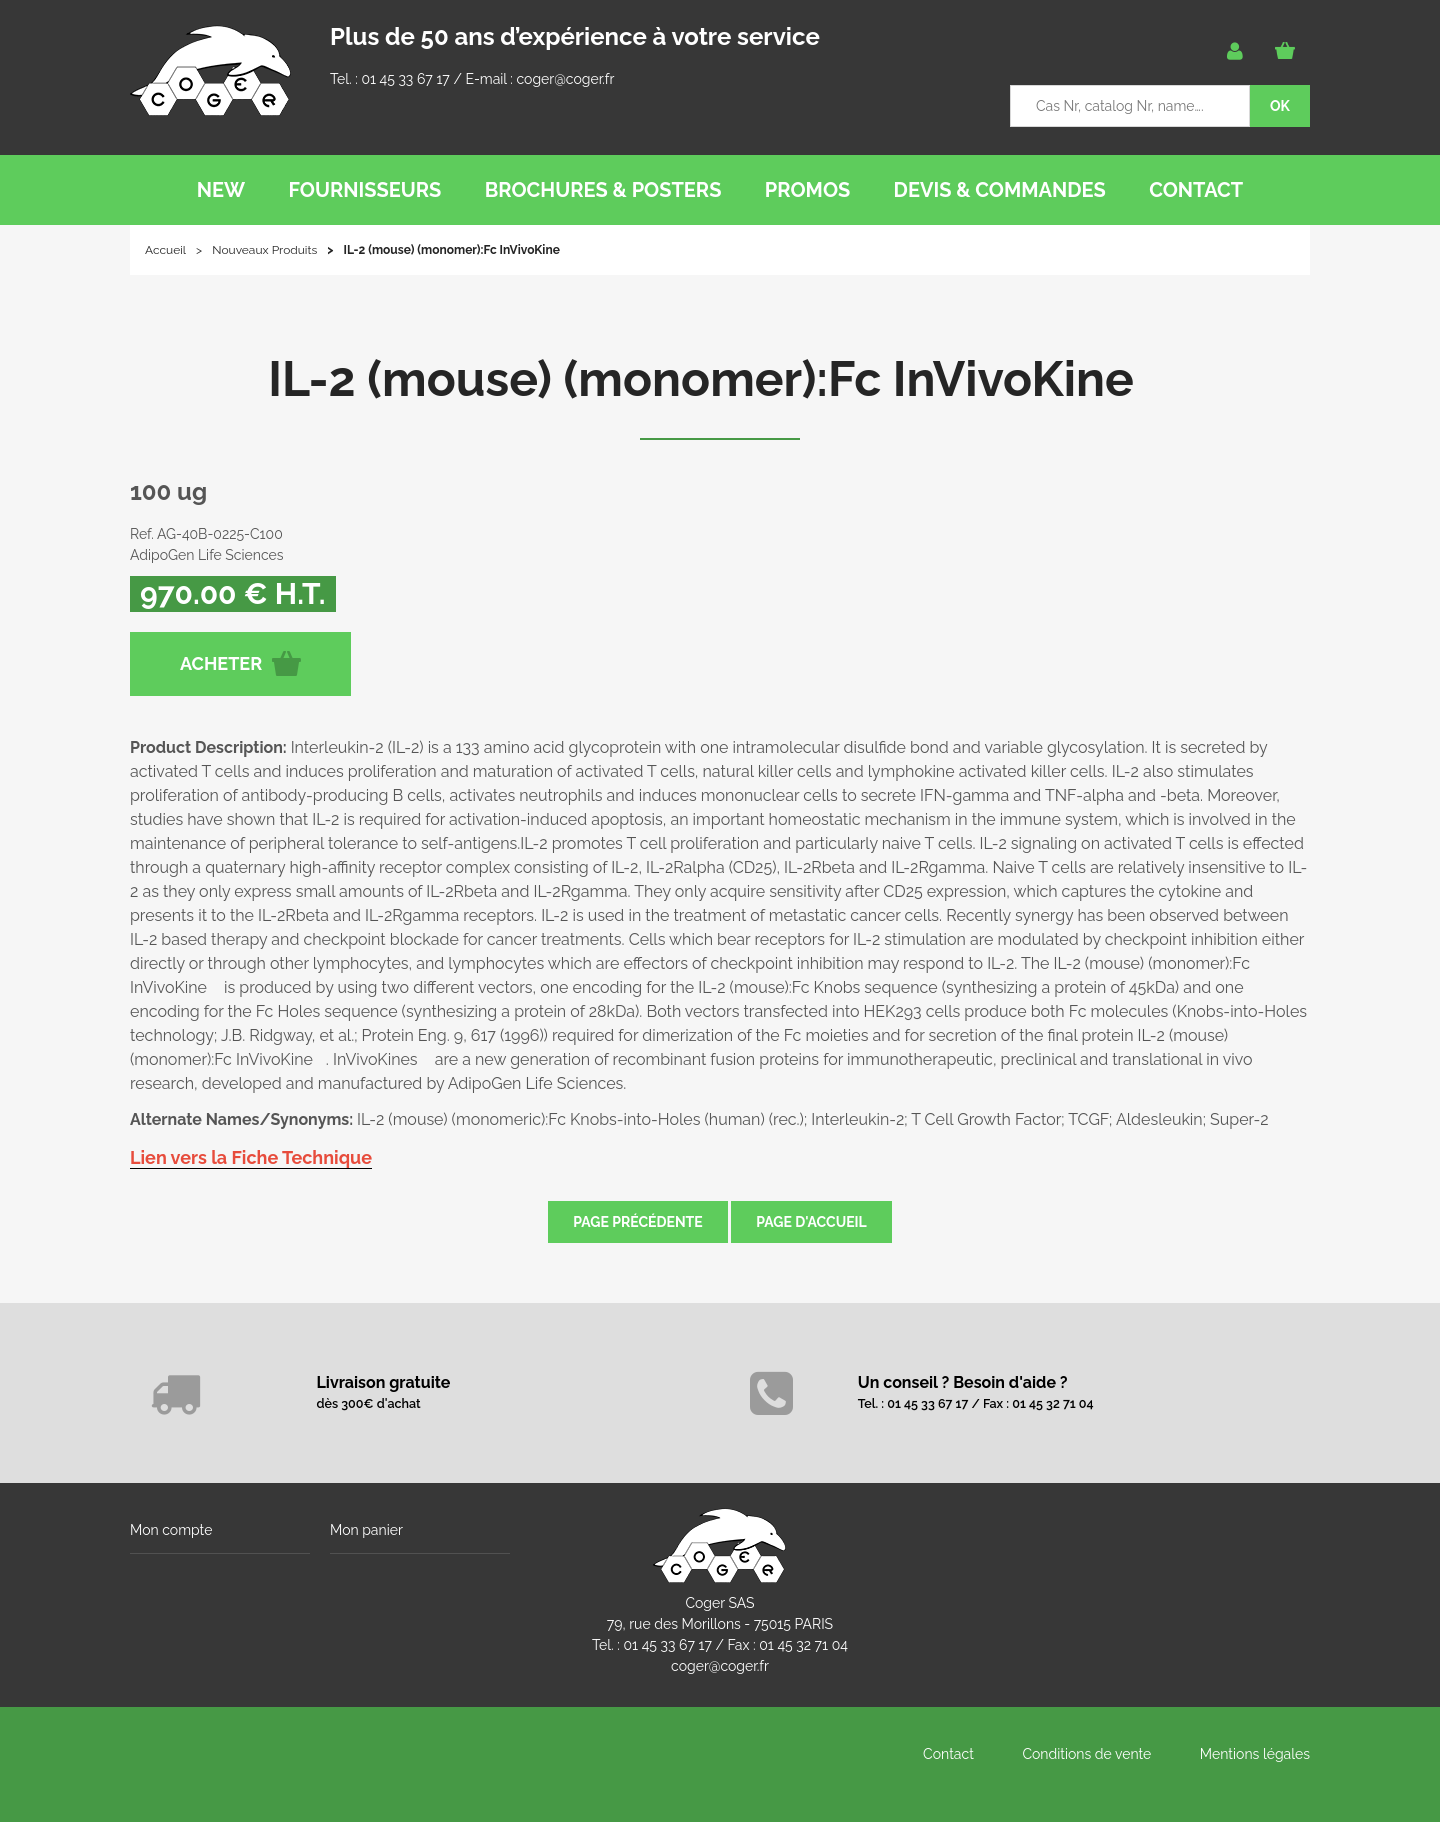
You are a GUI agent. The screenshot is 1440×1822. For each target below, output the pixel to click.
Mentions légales (1255, 1754)
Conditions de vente (1086, 1754)
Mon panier (366, 1530)
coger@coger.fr (566, 79)
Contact (948, 1754)
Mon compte (171, 1530)
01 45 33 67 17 (405, 79)
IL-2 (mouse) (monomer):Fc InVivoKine (719, 379)
